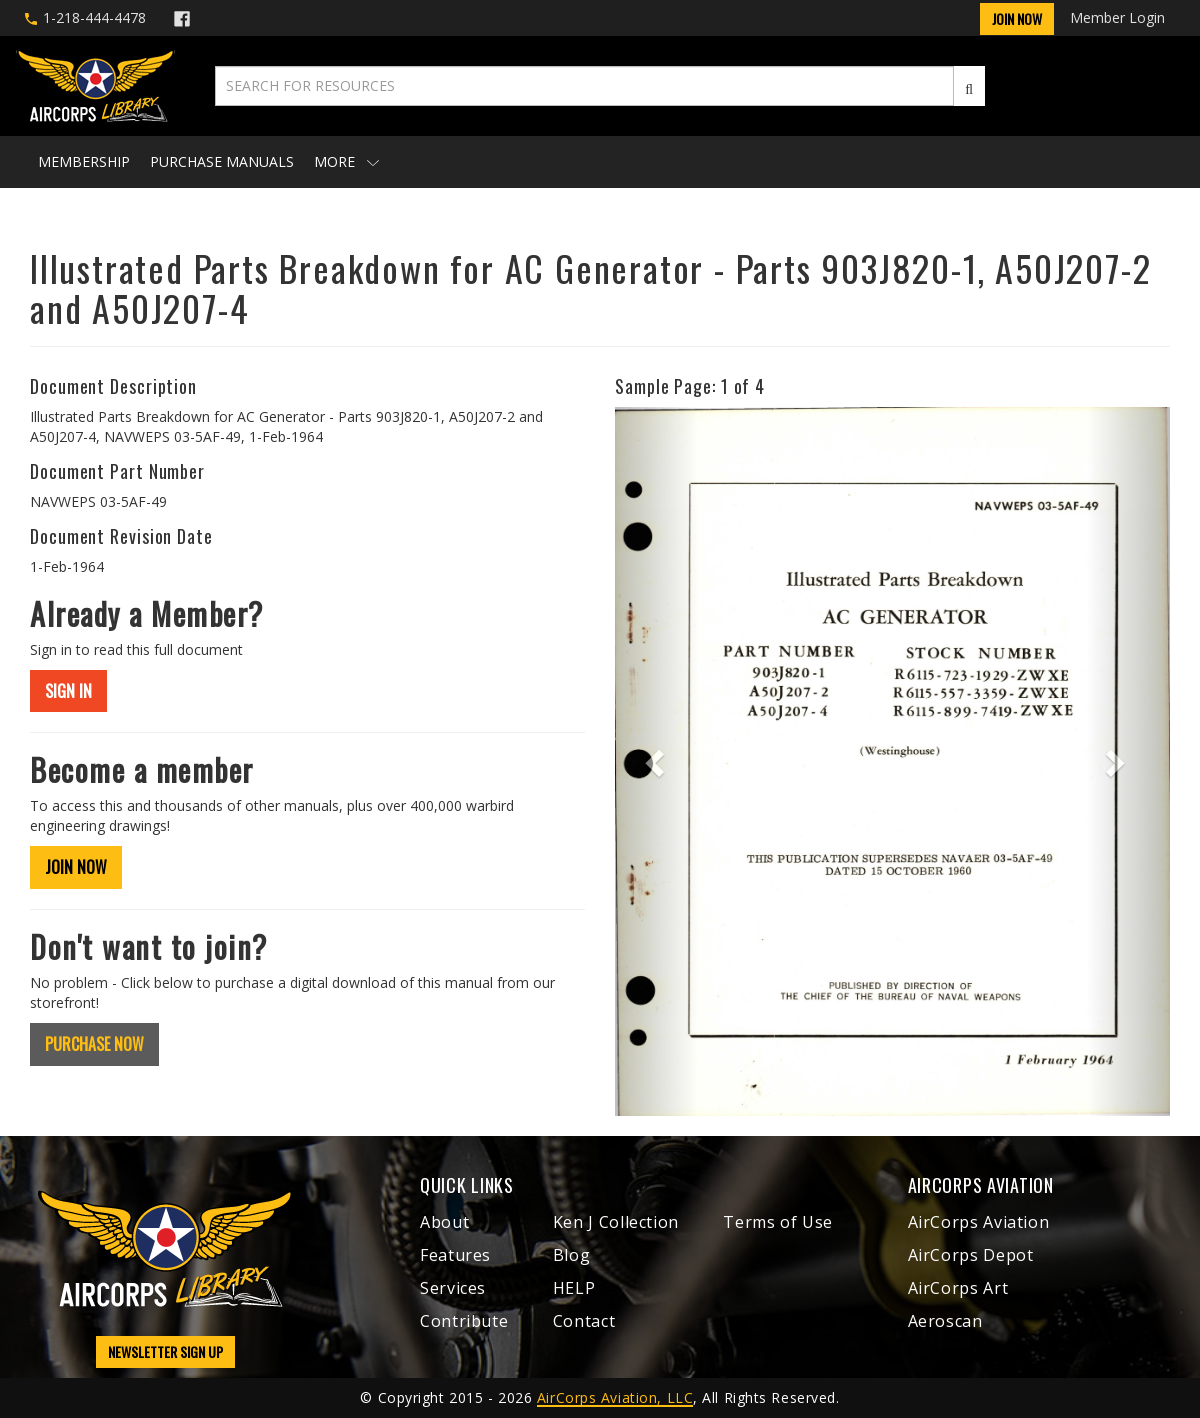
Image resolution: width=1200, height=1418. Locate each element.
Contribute (464, 1321)
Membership (84, 161)
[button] (656, 761)
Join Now (1017, 18)
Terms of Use (778, 1222)
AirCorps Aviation (979, 1222)
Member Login (1117, 17)
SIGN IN (68, 691)
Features (455, 1255)
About (444, 1222)
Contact (584, 1321)
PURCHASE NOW (94, 1044)
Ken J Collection (616, 1222)
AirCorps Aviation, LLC (615, 1397)
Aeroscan (945, 1321)
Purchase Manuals (222, 161)
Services (453, 1288)
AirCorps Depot (971, 1255)
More (346, 161)
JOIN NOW (76, 867)
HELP (574, 1288)
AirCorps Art (958, 1288)
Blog (572, 1255)
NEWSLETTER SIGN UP (165, 1351)
